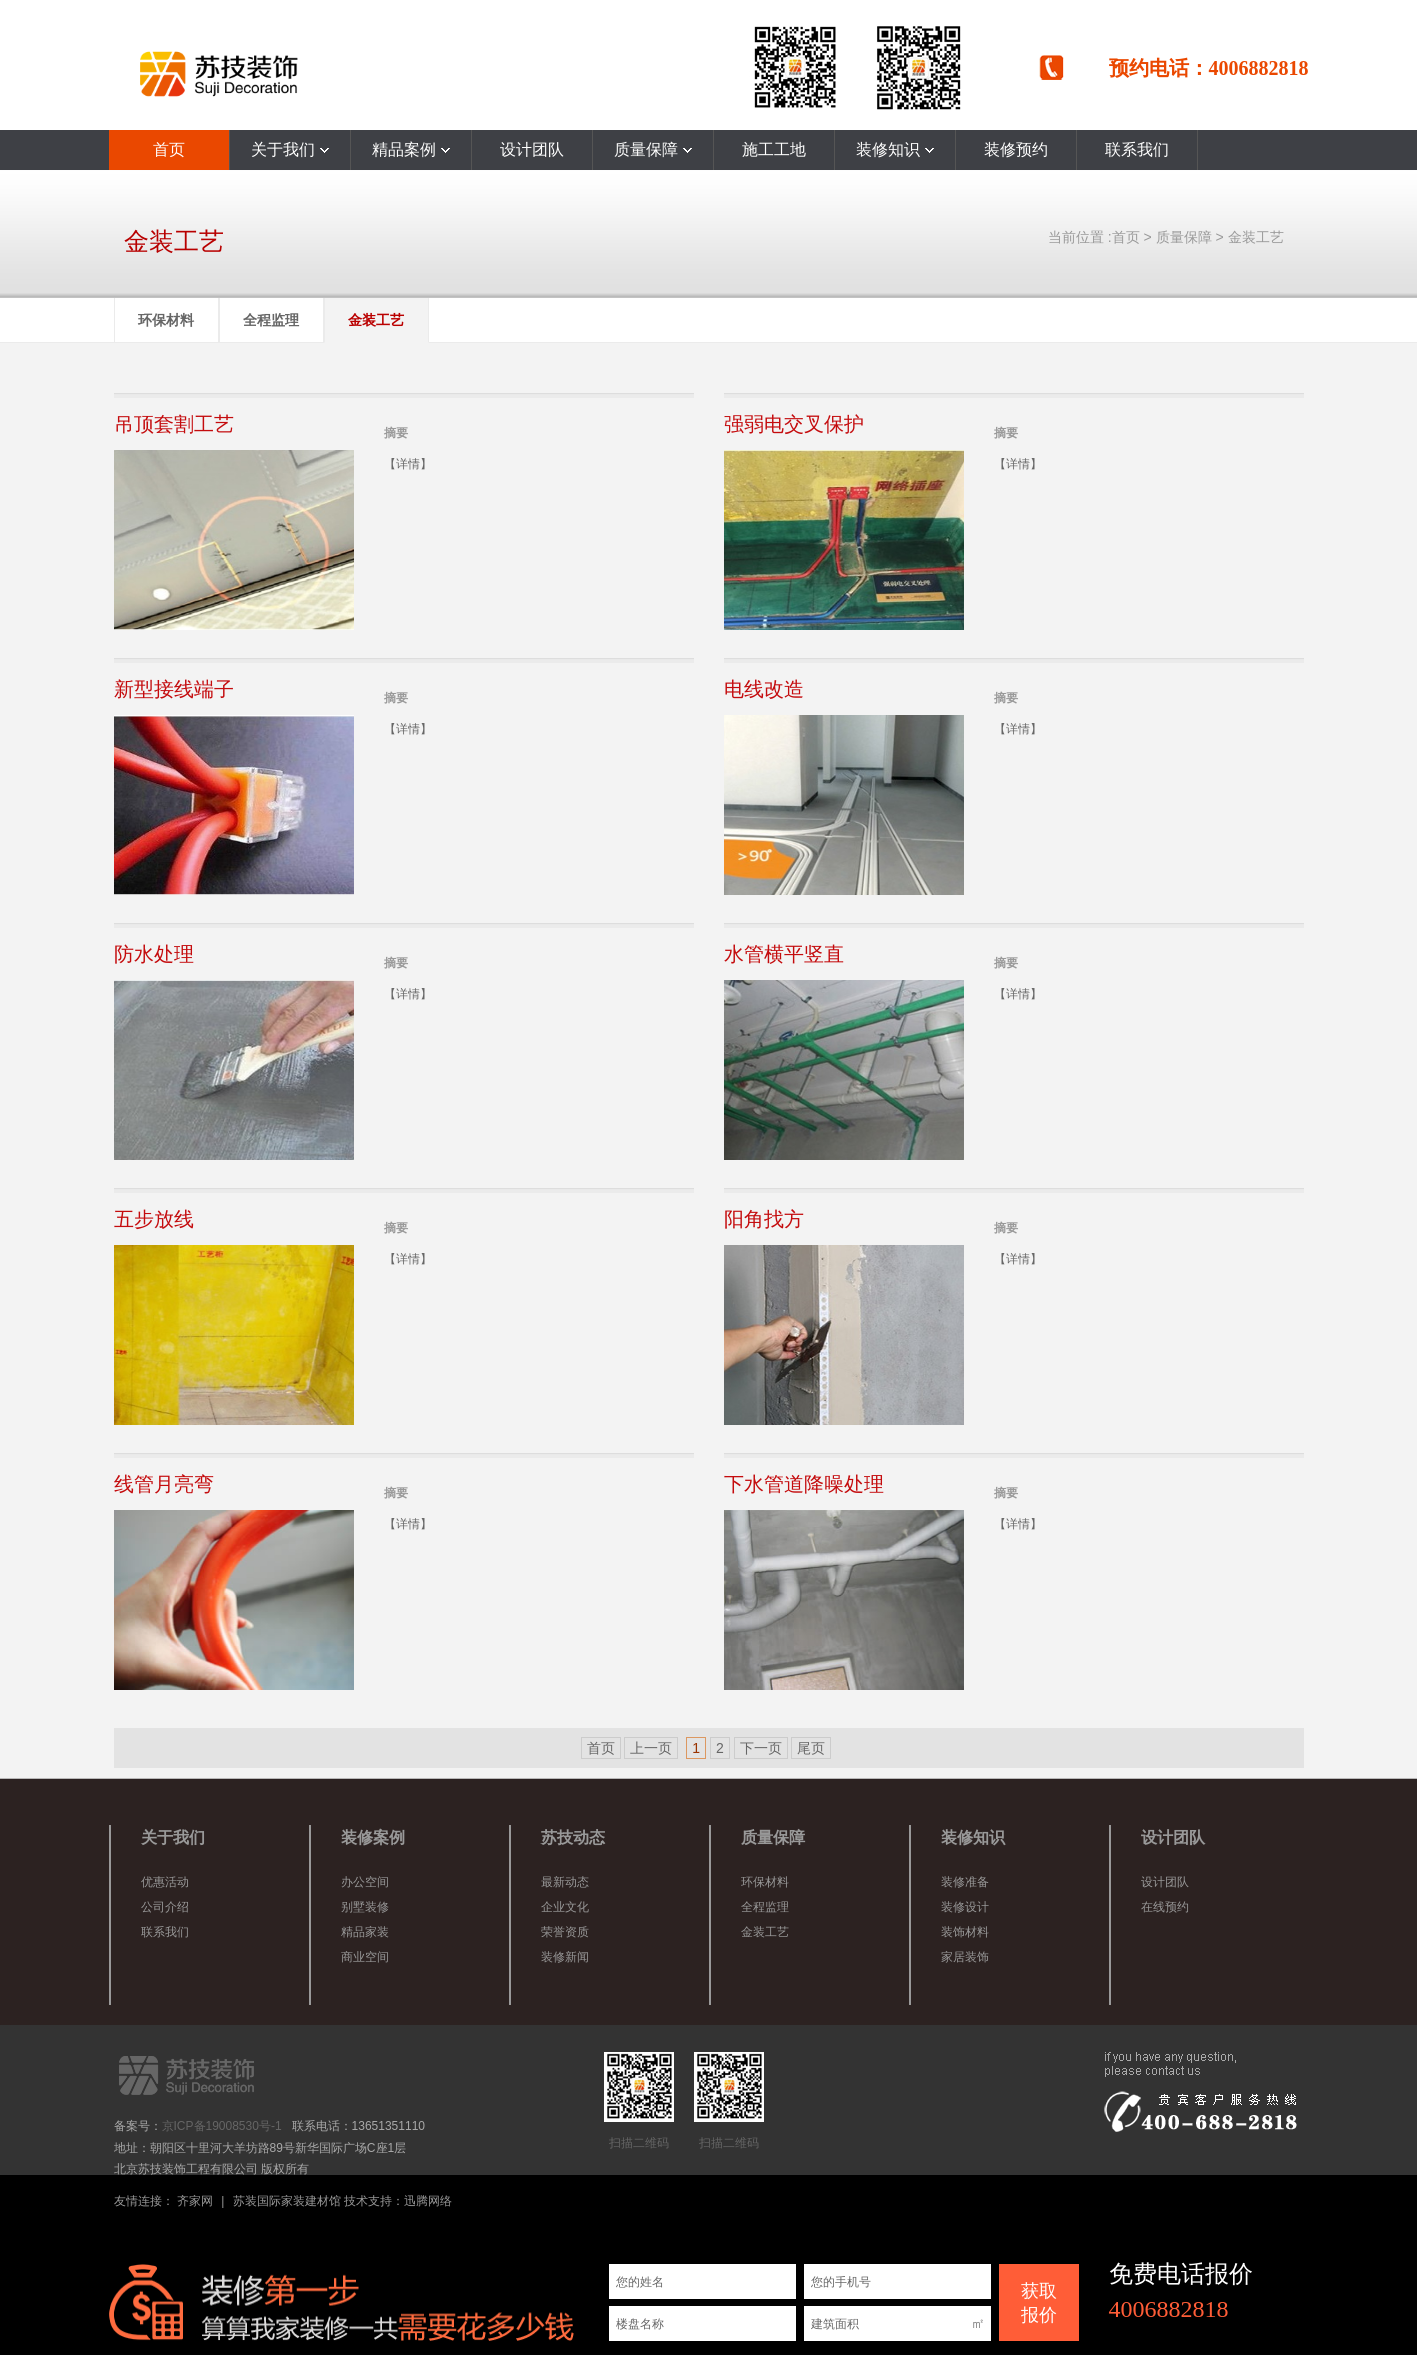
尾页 (811, 1748)
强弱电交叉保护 (794, 424)
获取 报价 (1039, 2303)
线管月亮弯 (164, 1484)
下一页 (761, 1748)
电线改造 (764, 689)
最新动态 (565, 1882)
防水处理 (154, 954)
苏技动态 (573, 1837)
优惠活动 (165, 1882)
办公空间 (365, 1882)
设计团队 (532, 149)
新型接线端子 (174, 689)
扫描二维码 (639, 2101)
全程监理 (271, 320)
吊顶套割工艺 (174, 424)
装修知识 (895, 149)
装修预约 (1016, 149)
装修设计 (965, 1907)
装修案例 (373, 1837)
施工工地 (774, 149)
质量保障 (653, 149)
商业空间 (365, 1957)
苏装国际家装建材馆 (287, 2201)
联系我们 (1137, 149)
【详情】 (408, 464)
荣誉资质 (565, 1932)
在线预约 (1165, 1907)
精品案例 (411, 149)
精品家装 (365, 1932)
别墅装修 (365, 1907)
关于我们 (290, 149)
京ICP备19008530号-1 (222, 2126)
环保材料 (166, 320)
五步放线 (154, 1219)
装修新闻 (565, 1957)
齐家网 (195, 2201)
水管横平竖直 (784, 954)
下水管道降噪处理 (804, 1484)
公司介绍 (165, 1907)
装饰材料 (965, 1932)
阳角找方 (764, 1219)
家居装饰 (965, 1957)
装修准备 (965, 1882)
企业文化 (565, 1907)
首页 (169, 149)
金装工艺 (1256, 237)
